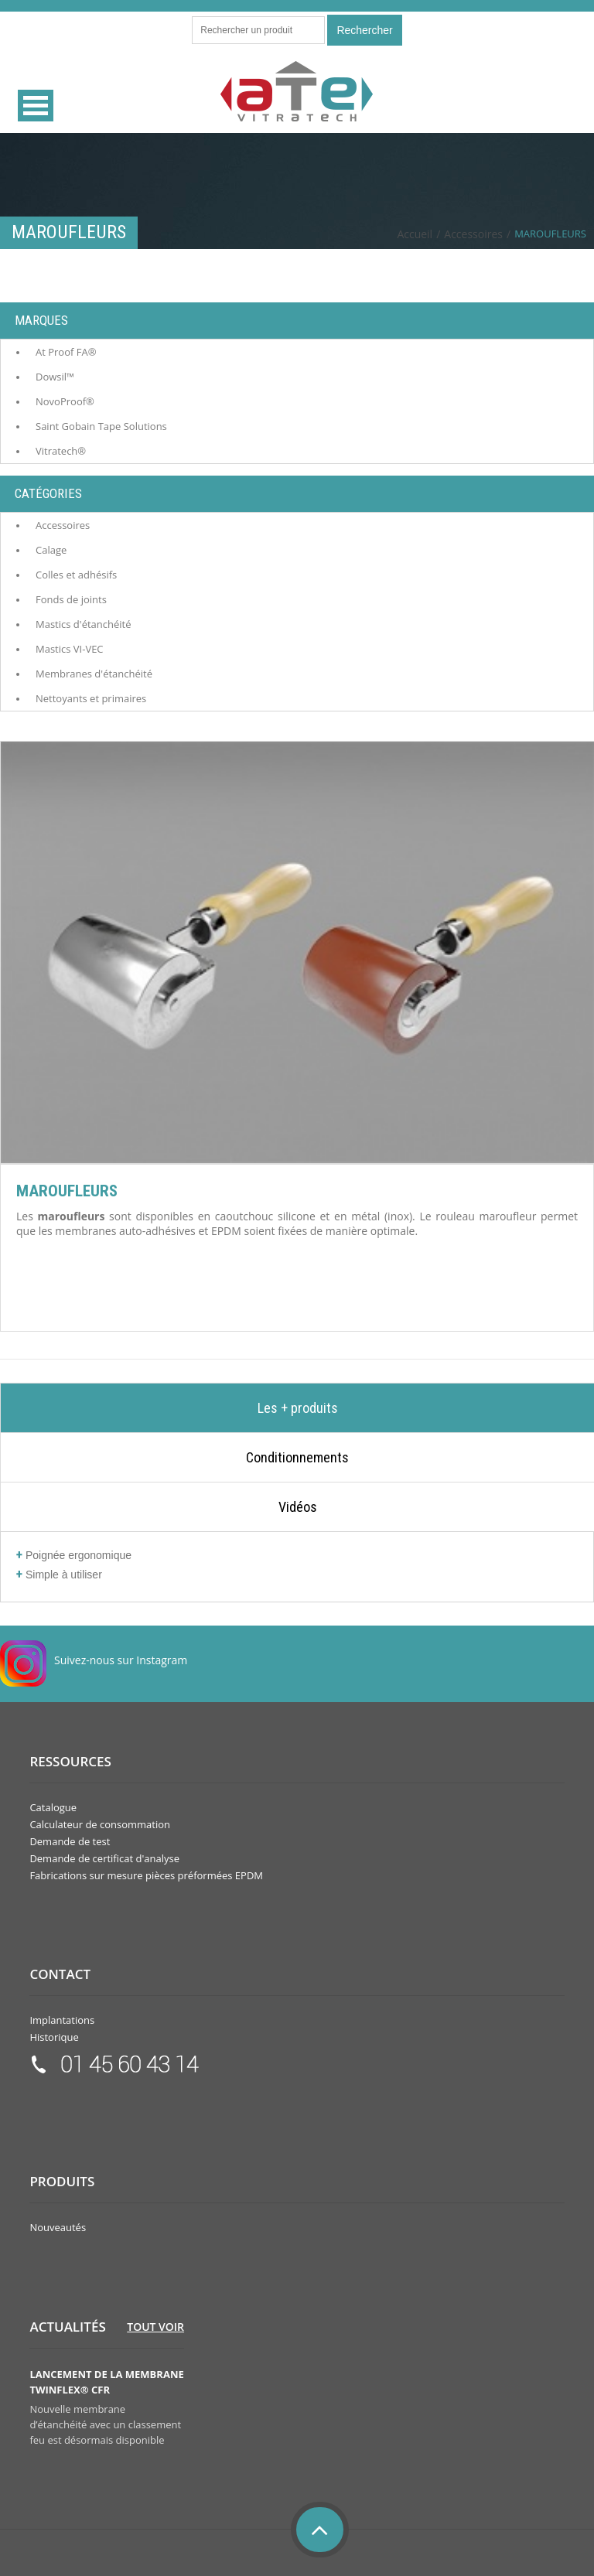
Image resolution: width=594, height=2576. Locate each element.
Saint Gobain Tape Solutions (101, 426)
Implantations (61, 2020)
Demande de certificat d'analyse (104, 1858)
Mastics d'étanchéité (83, 624)
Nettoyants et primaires (91, 698)
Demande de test (69, 1841)
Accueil (414, 234)
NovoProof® (65, 401)
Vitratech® (61, 451)
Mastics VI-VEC (70, 649)
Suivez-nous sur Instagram (120, 1660)
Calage (51, 550)
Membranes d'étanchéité (94, 674)
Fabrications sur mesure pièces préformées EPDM (146, 1875)
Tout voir (155, 2326)
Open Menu (35, 105)
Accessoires (473, 234)
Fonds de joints (71, 599)
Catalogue (53, 1807)
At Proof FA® (66, 352)
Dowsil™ (55, 377)
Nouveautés (57, 2227)
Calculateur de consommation (99, 1824)
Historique (53, 2037)
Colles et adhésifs (76, 575)
